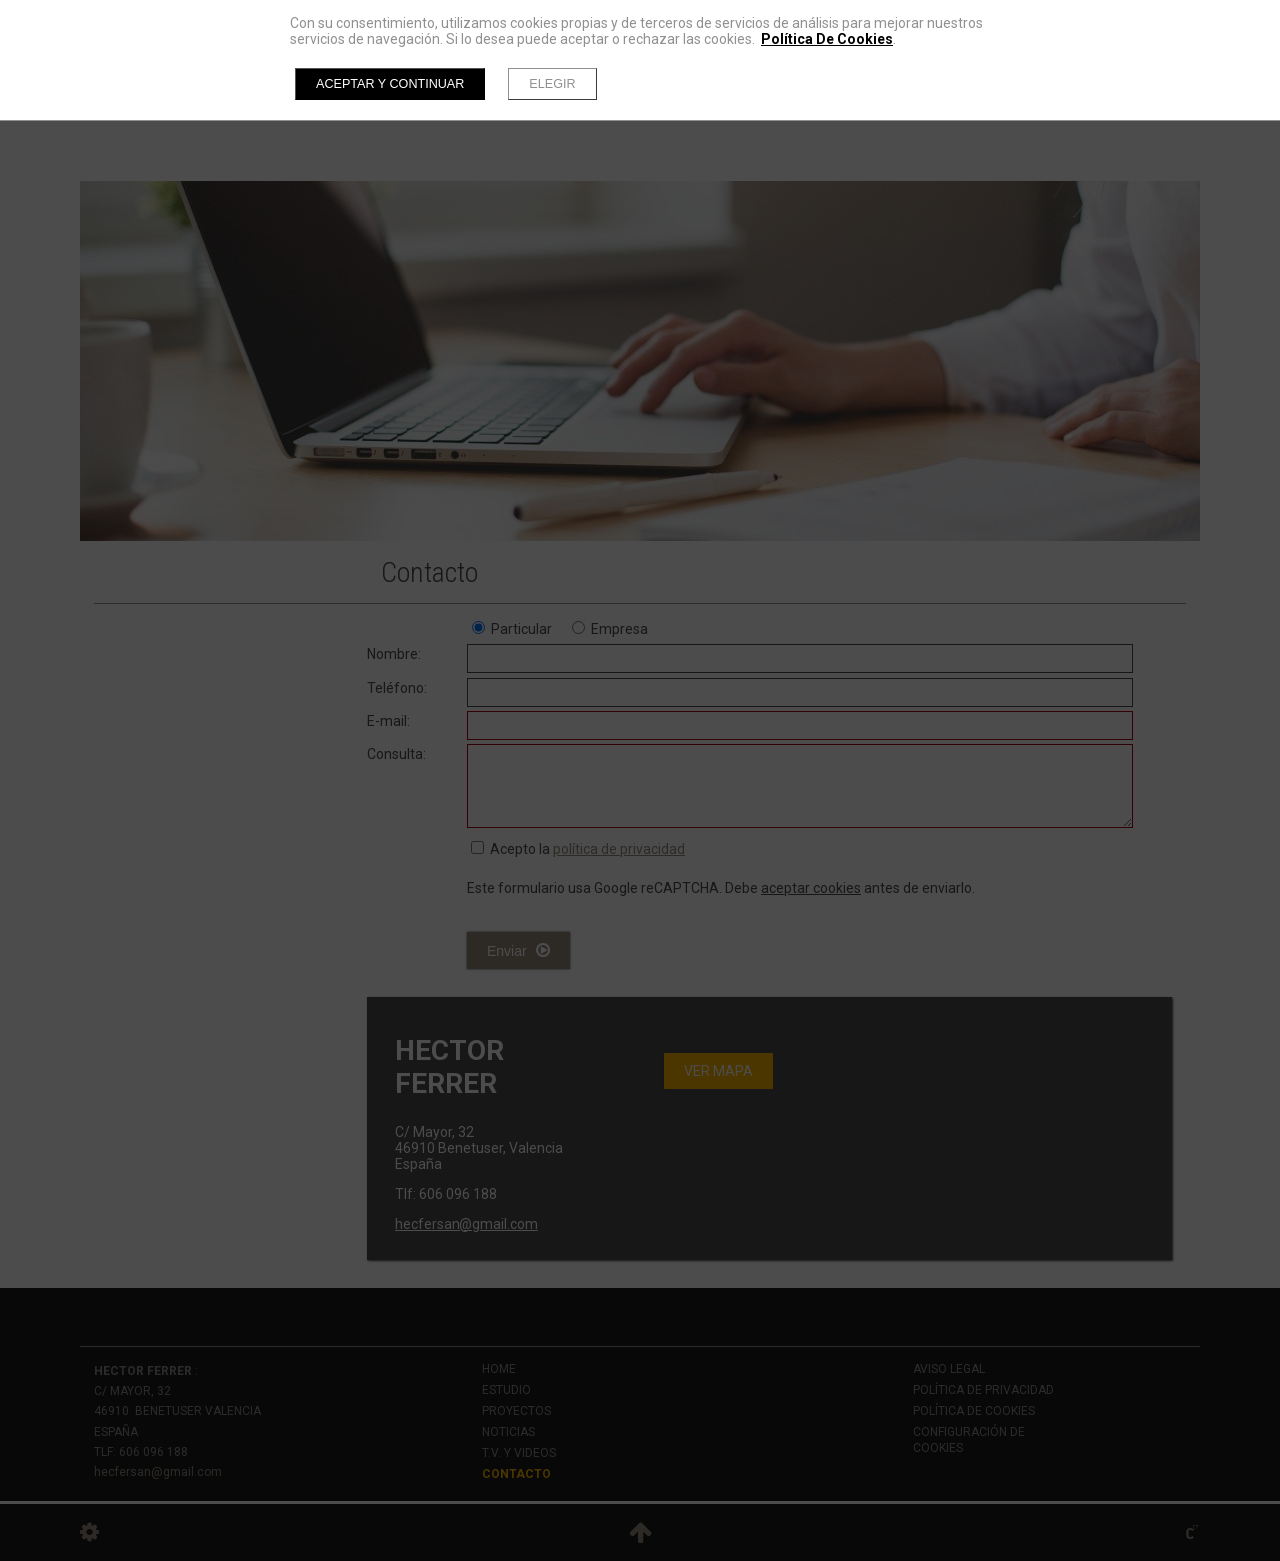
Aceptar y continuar (390, 84)
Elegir (552, 84)
